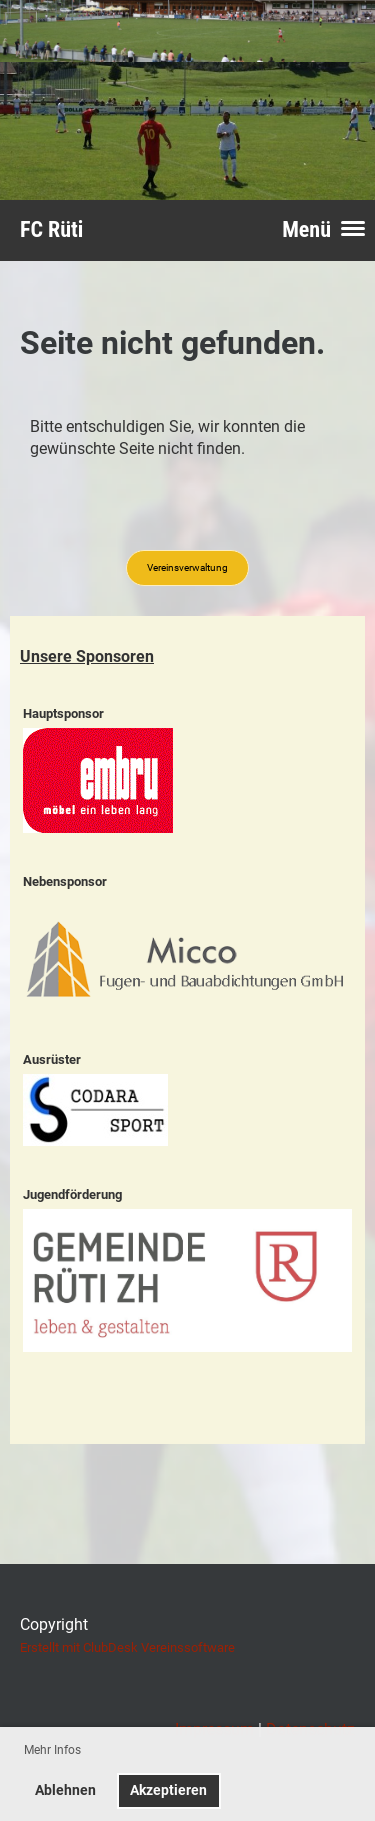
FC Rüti (51, 229)
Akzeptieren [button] (168, 1790)
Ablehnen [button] (65, 1790)
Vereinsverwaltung (187, 567)
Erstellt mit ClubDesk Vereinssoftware (127, 1647)
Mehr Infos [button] (52, 1750)
